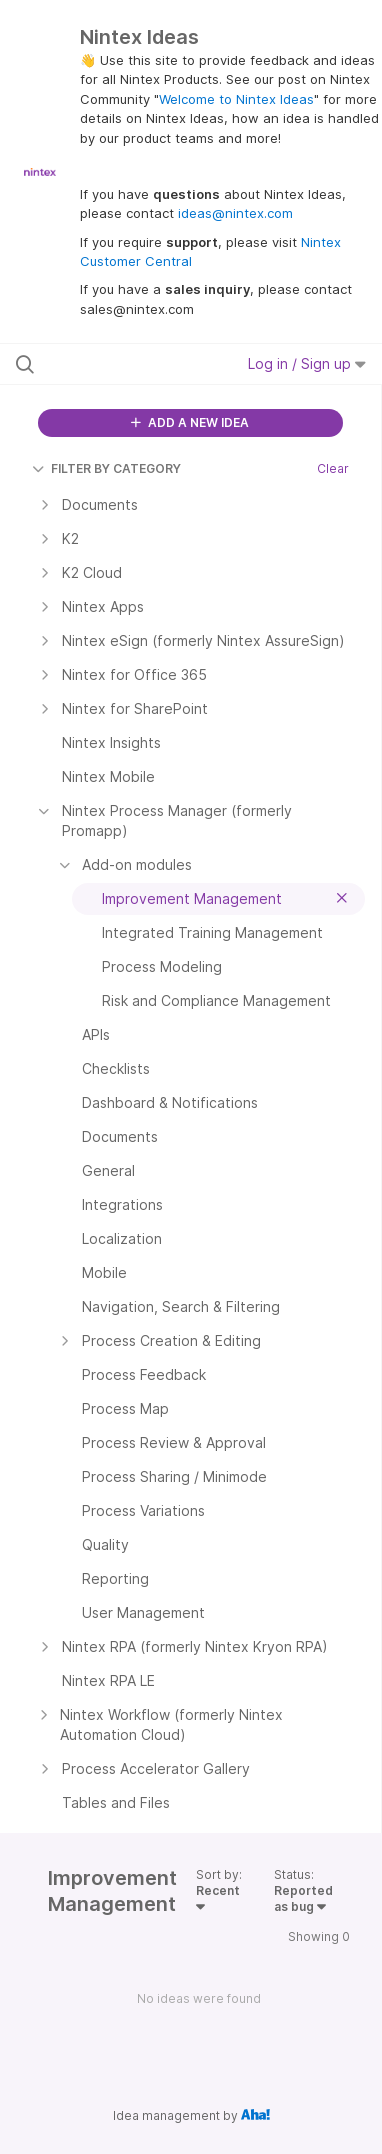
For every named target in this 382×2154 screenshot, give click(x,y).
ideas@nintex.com (235, 213)
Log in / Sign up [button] (307, 363)
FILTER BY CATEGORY (106, 468)
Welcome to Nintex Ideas (236, 99)
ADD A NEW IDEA (190, 422)
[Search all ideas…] (120, 364)
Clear (333, 468)
